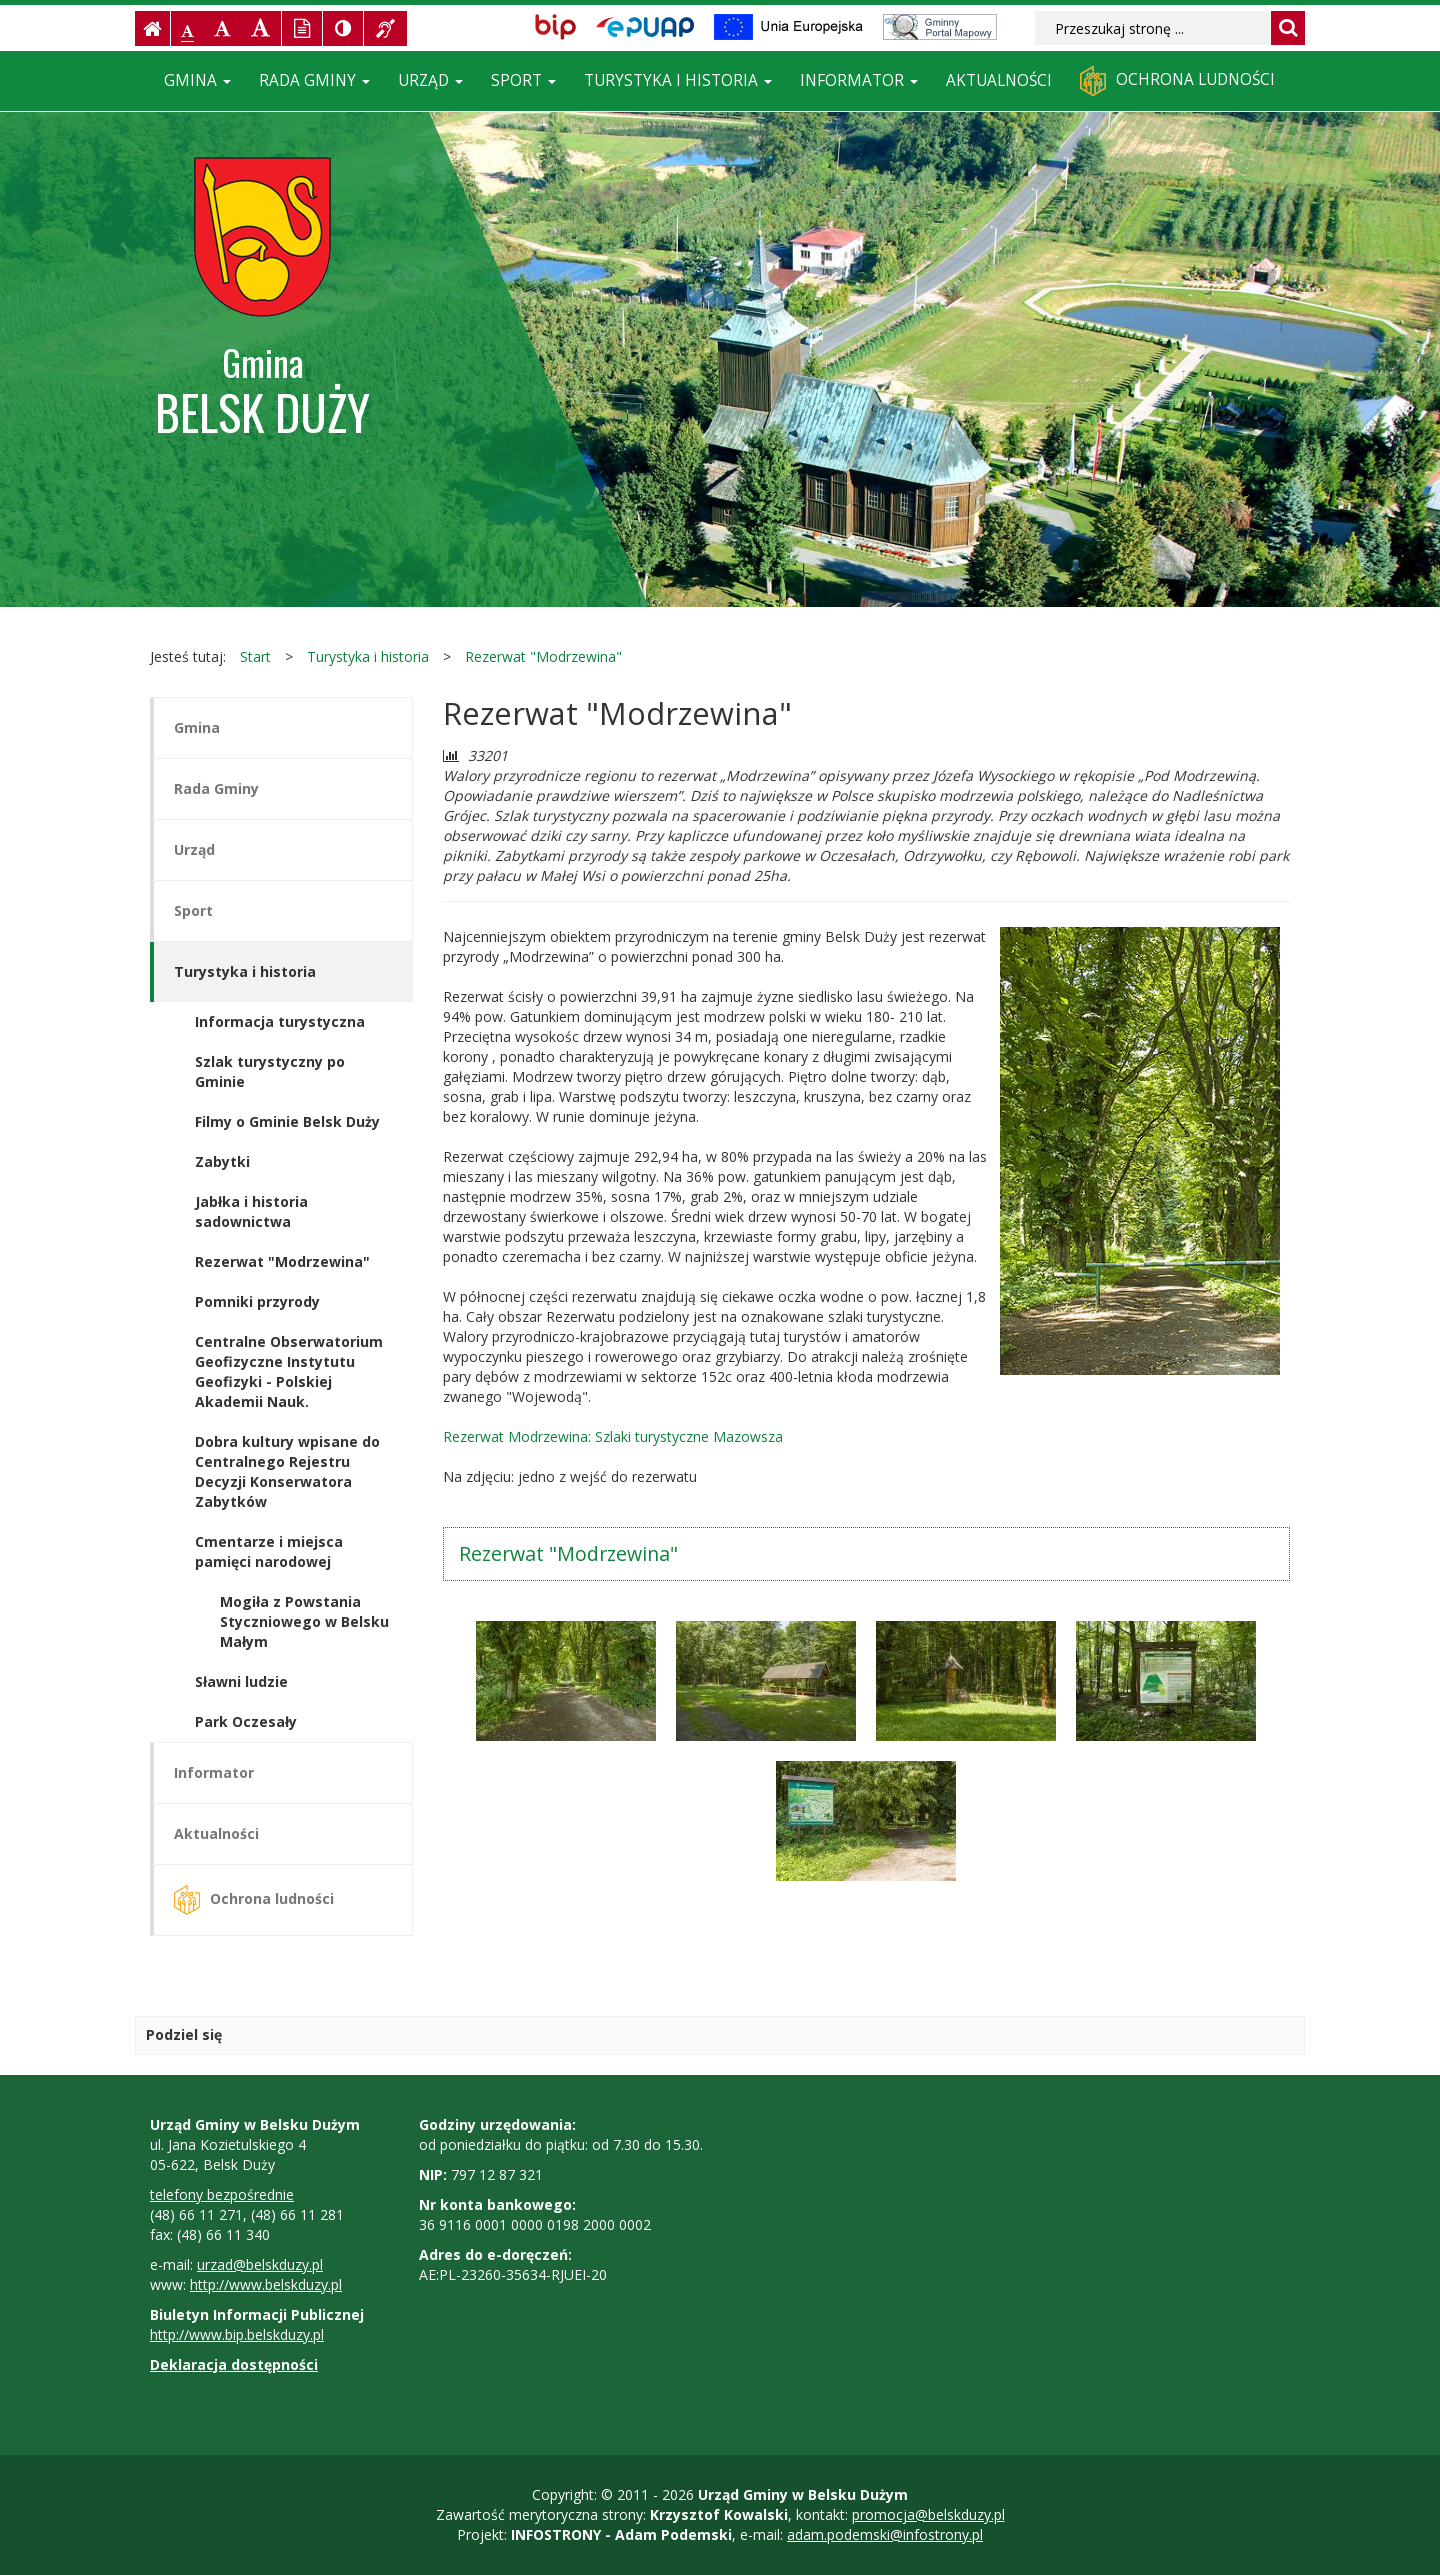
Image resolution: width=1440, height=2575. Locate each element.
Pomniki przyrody (257, 1301)
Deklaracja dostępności (234, 2364)
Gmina (197, 80)
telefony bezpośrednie (222, 2194)
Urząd (430, 80)
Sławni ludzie (241, 1681)
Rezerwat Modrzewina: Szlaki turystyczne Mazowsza (613, 1436)
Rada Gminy (314, 80)
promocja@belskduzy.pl (928, 2514)
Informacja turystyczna (280, 1021)
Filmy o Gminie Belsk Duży (287, 1121)
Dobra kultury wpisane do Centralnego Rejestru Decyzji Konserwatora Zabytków (287, 1471)
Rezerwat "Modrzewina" (543, 656)
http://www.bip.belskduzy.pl (237, 2334)
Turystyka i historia (678, 80)
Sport (523, 80)
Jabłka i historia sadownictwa (251, 1211)
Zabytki (222, 1161)
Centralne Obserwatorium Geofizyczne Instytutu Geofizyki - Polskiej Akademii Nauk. (289, 1371)
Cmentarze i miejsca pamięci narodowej (269, 1551)
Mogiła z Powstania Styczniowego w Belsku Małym (304, 1621)
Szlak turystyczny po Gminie (270, 1071)
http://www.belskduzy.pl (266, 2284)
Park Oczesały (246, 1721)
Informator (859, 80)
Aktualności (999, 80)
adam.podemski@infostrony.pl (885, 2534)
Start (255, 656)
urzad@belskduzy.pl (260, 2264)
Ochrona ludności (1177, 81)
